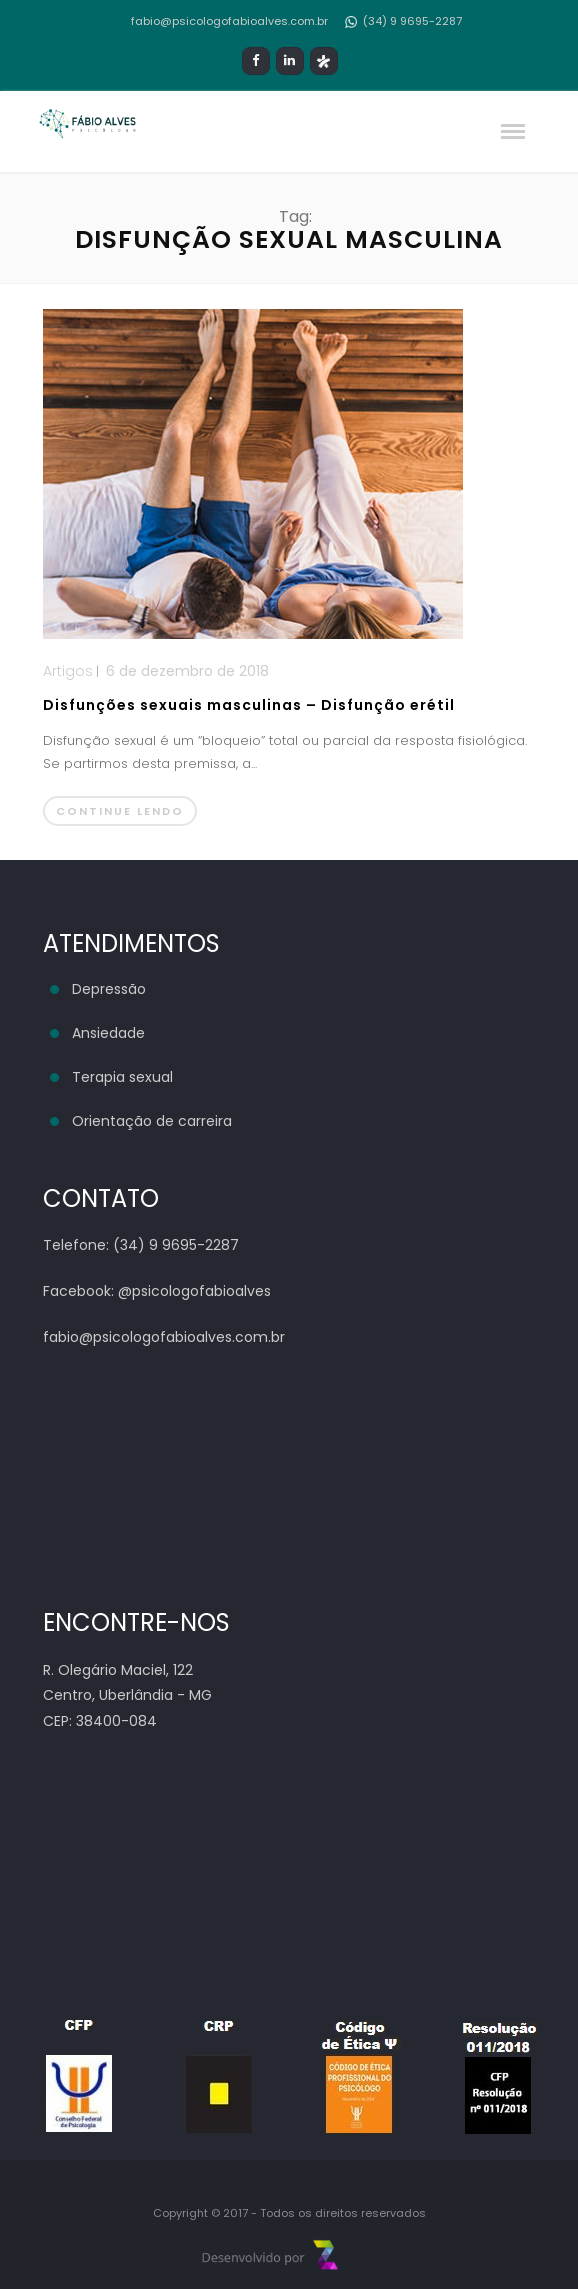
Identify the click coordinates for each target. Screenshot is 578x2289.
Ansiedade (108, 1033)
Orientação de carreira (152, 1121)
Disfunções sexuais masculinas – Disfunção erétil (249, 705)
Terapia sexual (122, 1077)
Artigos (68, 671)
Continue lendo (120, 811)
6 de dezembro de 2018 (187, 671)
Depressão (109, 989)
